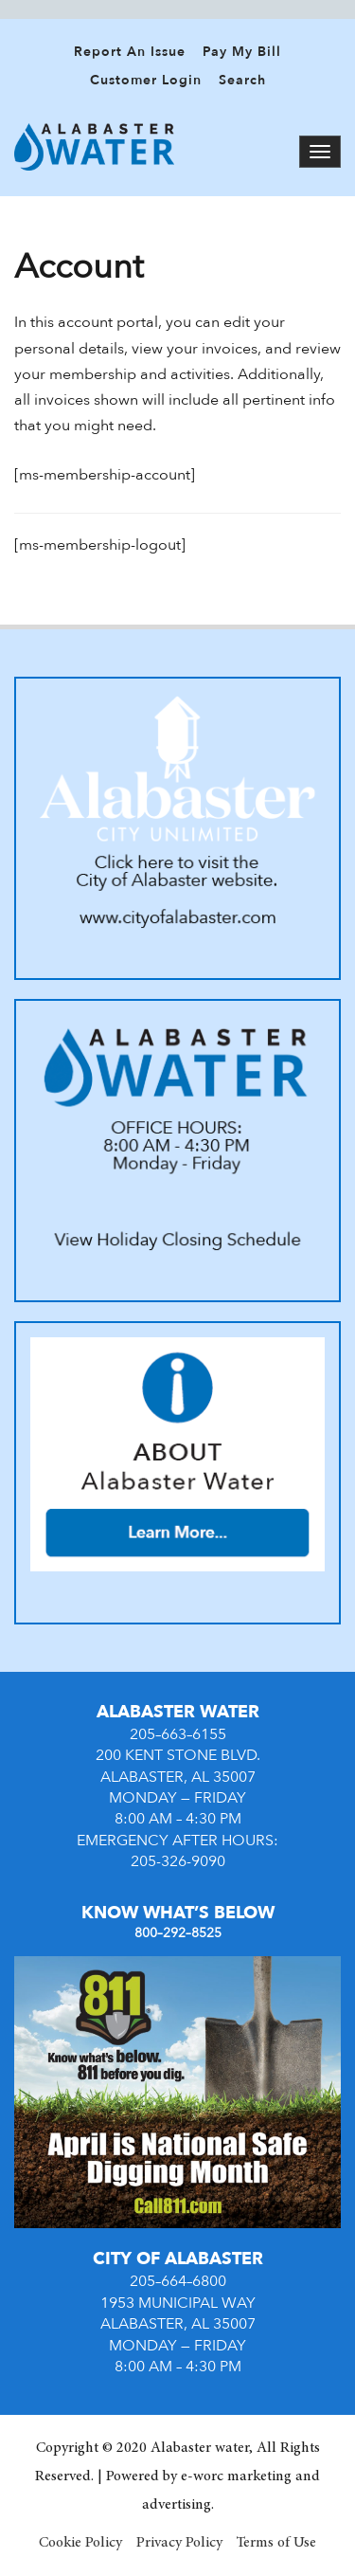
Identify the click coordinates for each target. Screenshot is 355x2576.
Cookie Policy (80, 2542)
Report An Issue (130, 52)
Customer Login (146, 80)
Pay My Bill (242, 52)
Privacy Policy (179, 2542)
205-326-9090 (178, 1861)
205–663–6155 (178, 1734)
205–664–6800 (178, 2281)
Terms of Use (276, 2542)
